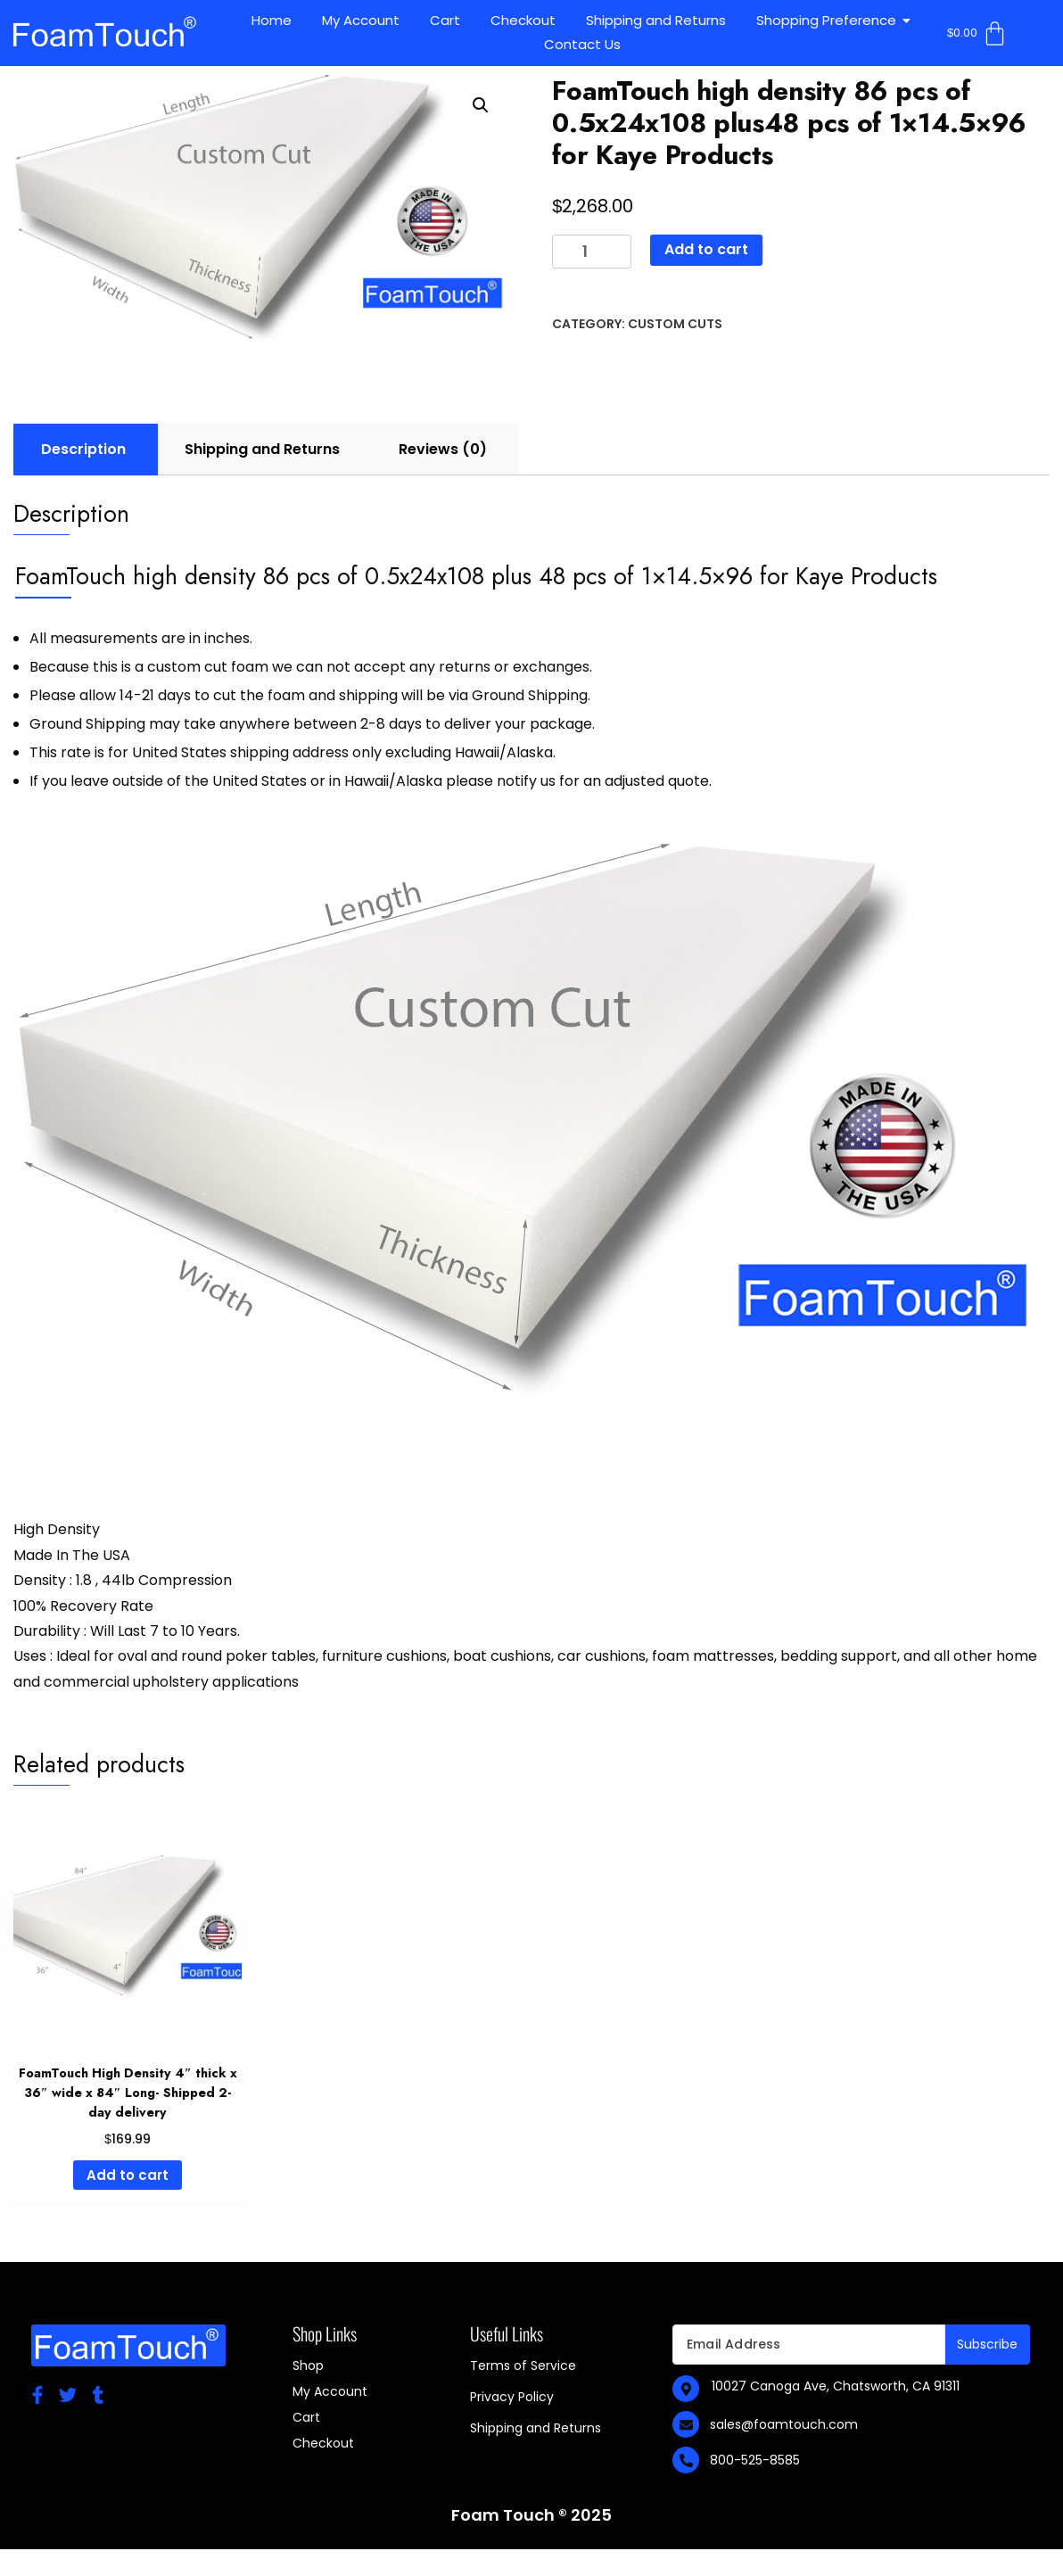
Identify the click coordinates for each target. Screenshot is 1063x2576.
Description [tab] (83, 449)
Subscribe (987, 2344)
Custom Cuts (675, 324)
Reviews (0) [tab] (443, 449)
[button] (481, 105)
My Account (361, 20)
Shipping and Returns (656, 20)
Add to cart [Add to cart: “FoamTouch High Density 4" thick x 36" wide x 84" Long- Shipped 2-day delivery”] (128, 2175)
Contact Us (582, 44)
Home (271, 20)
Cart (445, 20)
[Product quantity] (591, 252)
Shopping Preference (829, 20)
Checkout (523, 20)
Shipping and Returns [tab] (262, 449)
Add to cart (706, 249)
